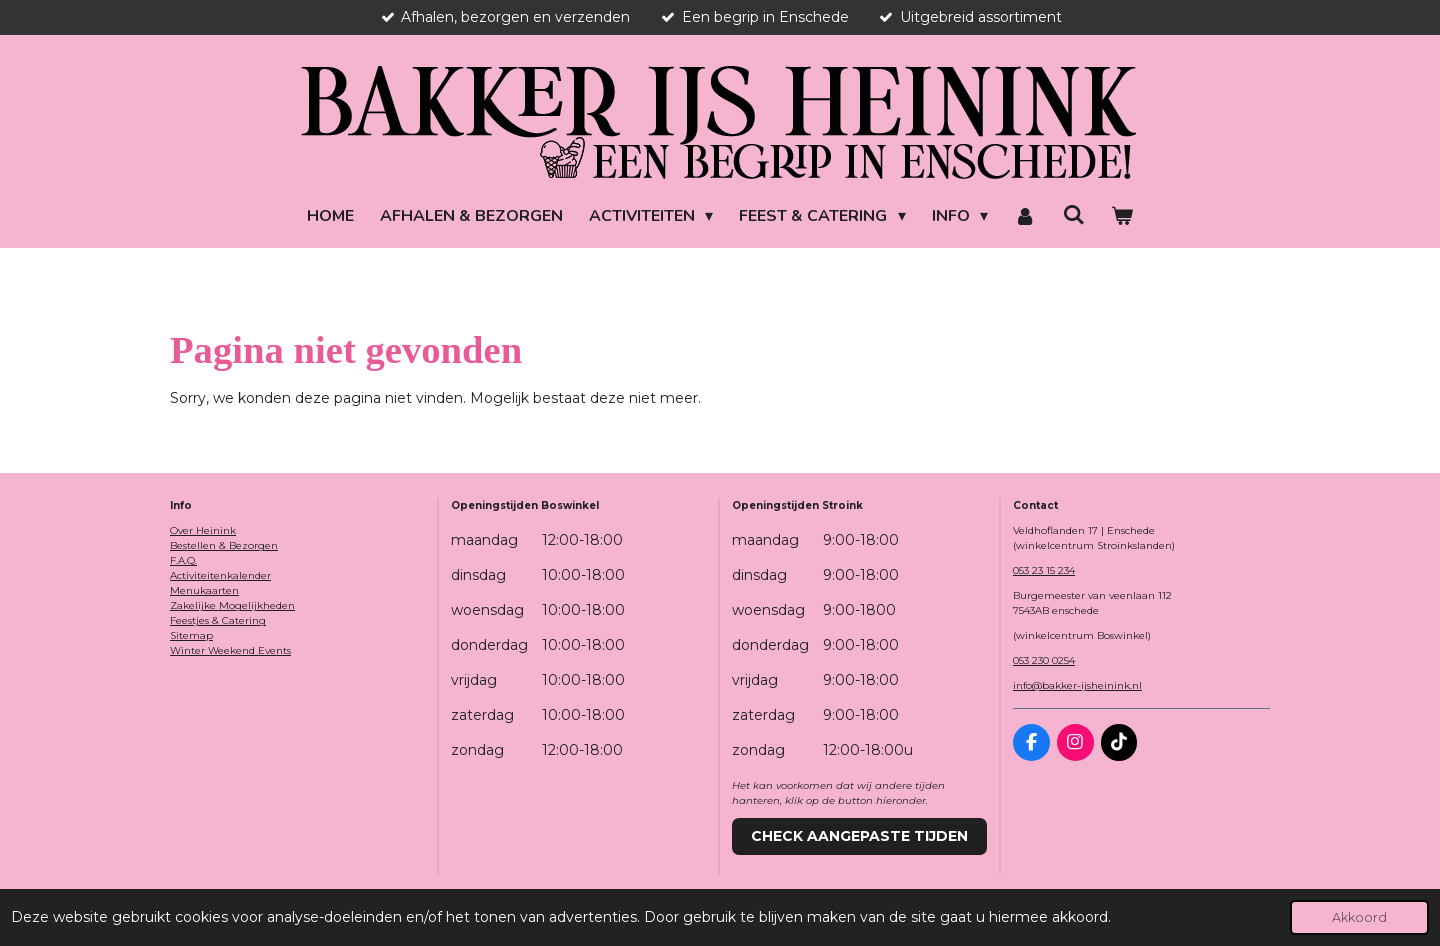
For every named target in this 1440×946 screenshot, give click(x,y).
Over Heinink (203, 530)
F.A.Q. (183, 560)
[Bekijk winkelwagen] (1122, 216)
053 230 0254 (1044, 660)
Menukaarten (204, 590)
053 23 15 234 (1044, 570)
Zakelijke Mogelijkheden (232, 605)
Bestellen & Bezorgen (224, 545)
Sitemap (191, 635)
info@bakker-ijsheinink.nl (1077, 685)
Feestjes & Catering (218, 620)
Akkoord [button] (1359, 917)
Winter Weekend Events (230, 650)
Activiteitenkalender (220, 575)
